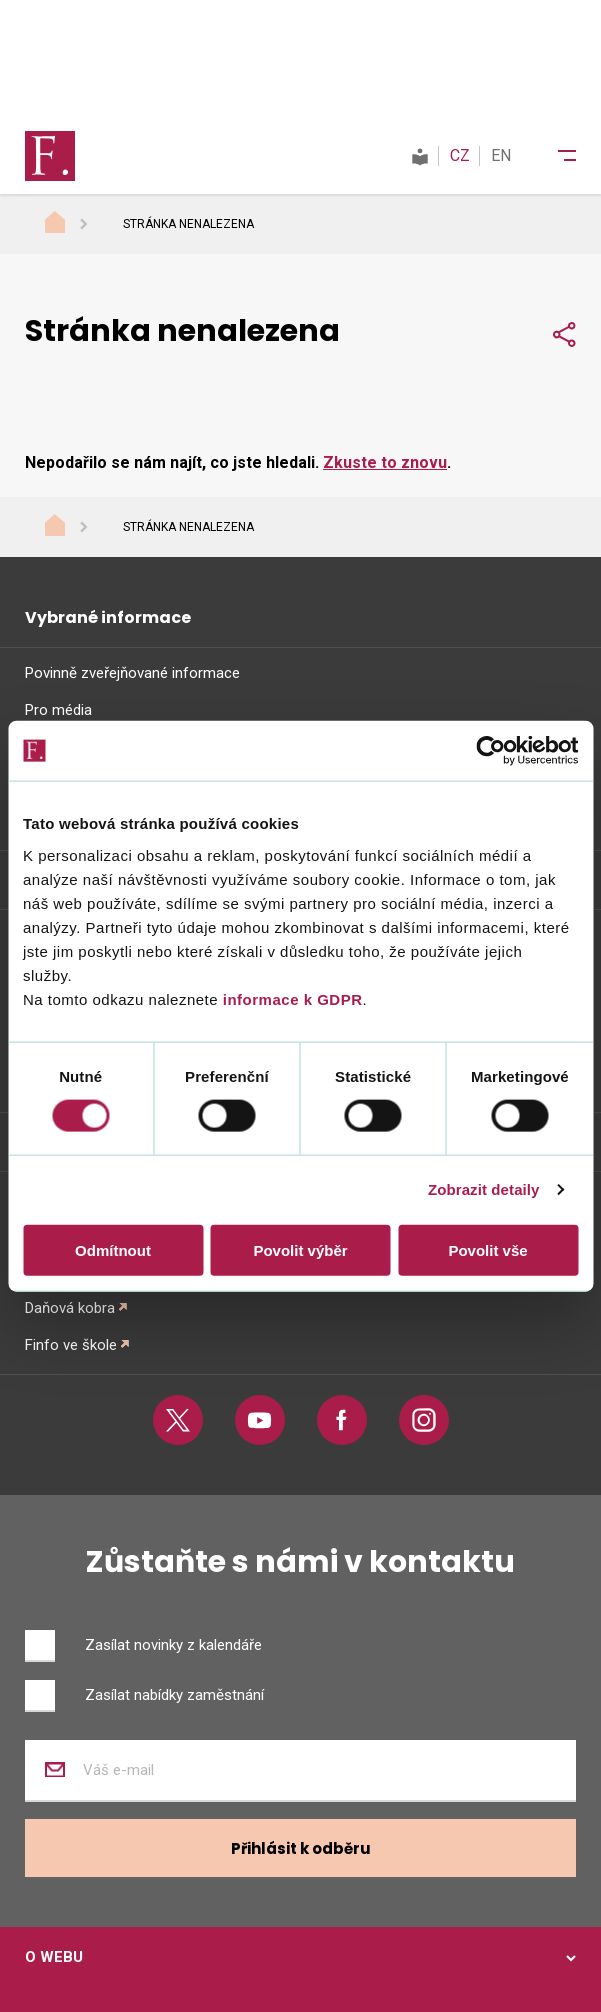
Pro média (58, 710)
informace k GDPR (290, 998)
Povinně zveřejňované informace (132, 673)
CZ (460, 155)
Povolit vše (487, 1249)
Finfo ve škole (71, 1345)
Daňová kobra (70, 1308)
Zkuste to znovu (385, 462)
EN (501, 155)
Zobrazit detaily (484, 1189)
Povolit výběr (300, 1249)
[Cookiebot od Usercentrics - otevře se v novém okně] (490, 751)
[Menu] (554, 156)
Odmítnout (113, 1249)
